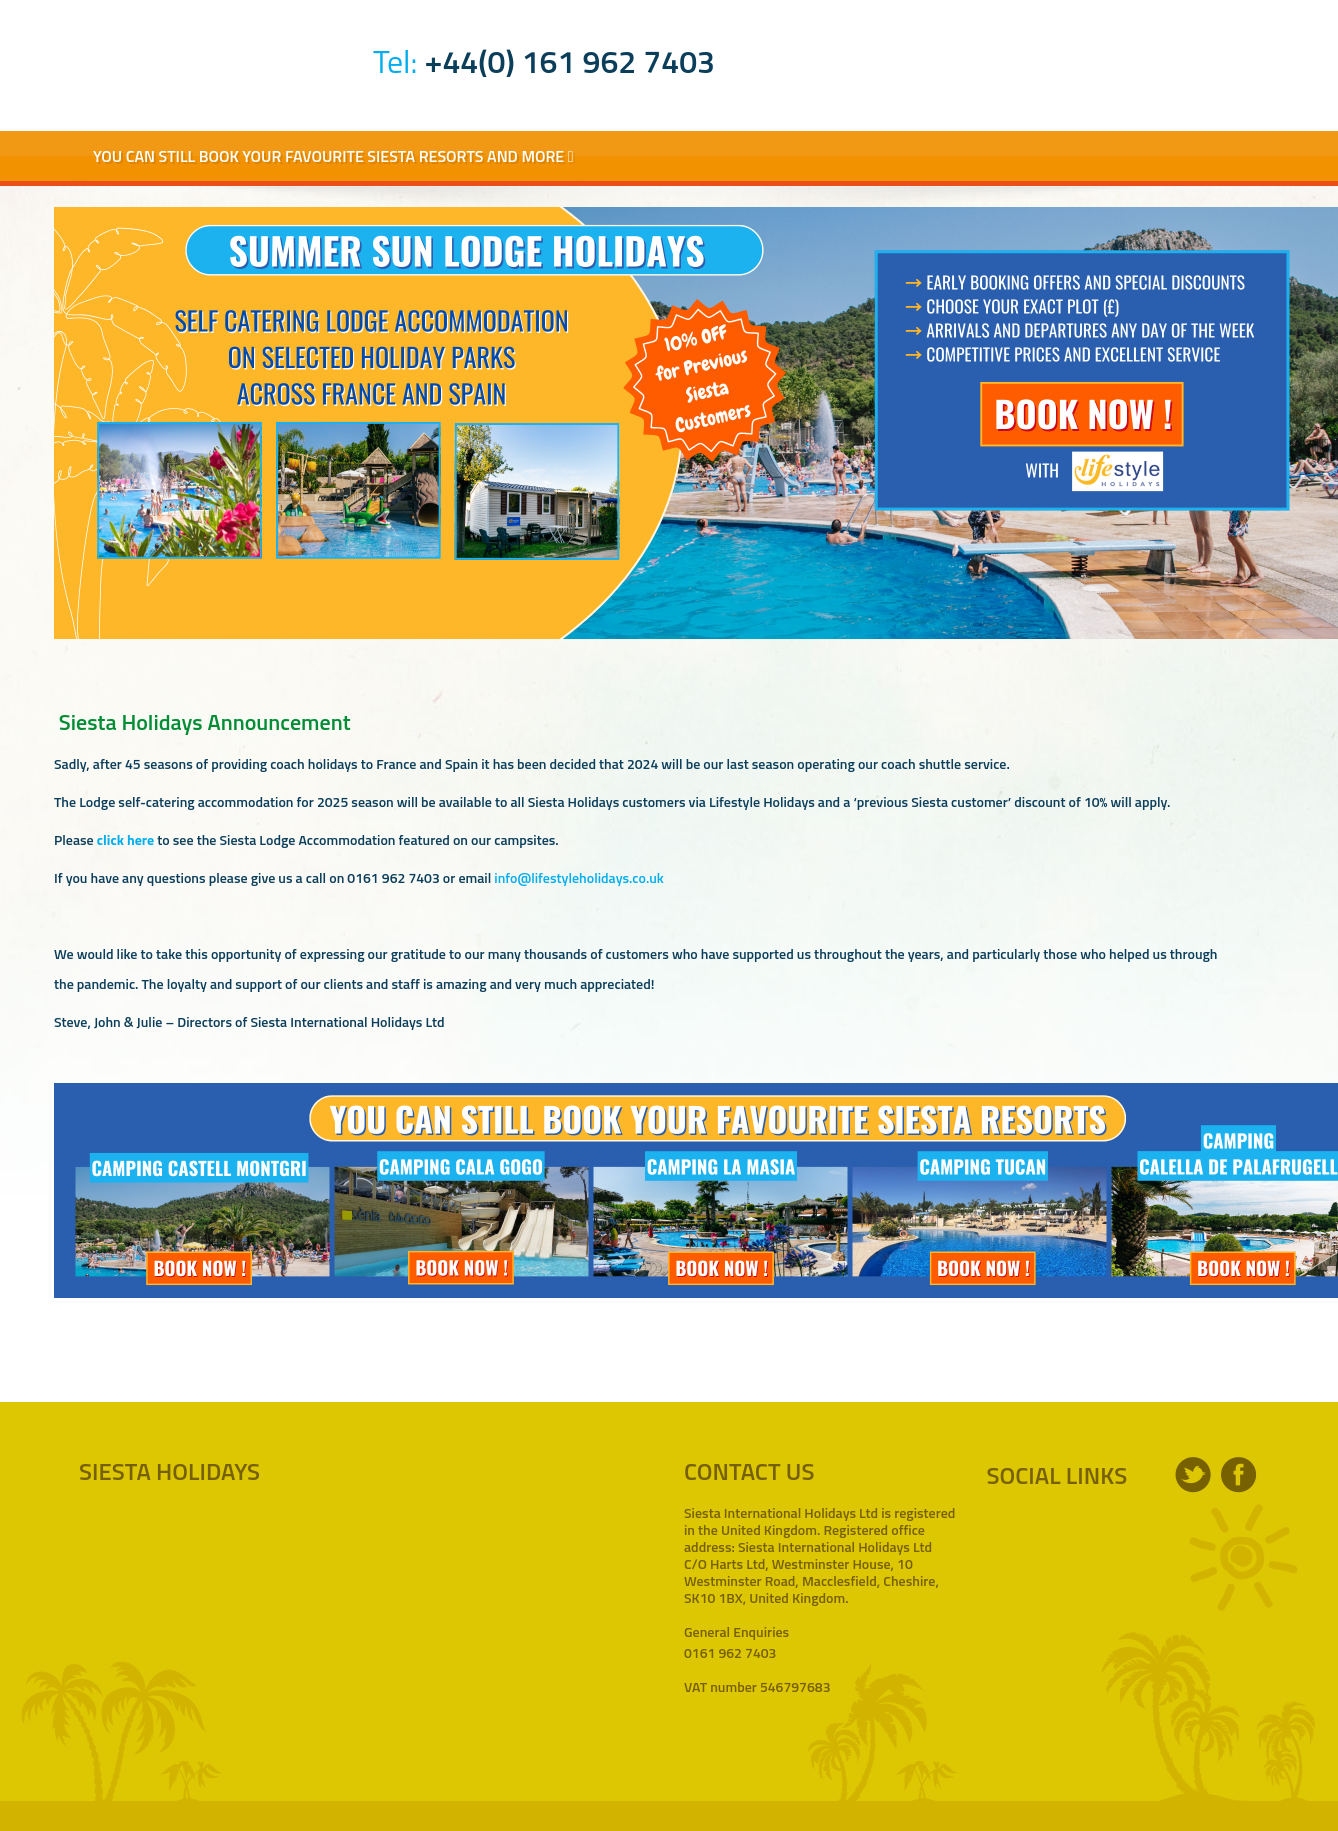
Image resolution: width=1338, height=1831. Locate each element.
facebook (1239, 1475)
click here (125, 839)
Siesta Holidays (210, 58)
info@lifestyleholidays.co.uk (578, 877)
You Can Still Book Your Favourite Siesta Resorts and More (333, 156)
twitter (1193, 1475)
